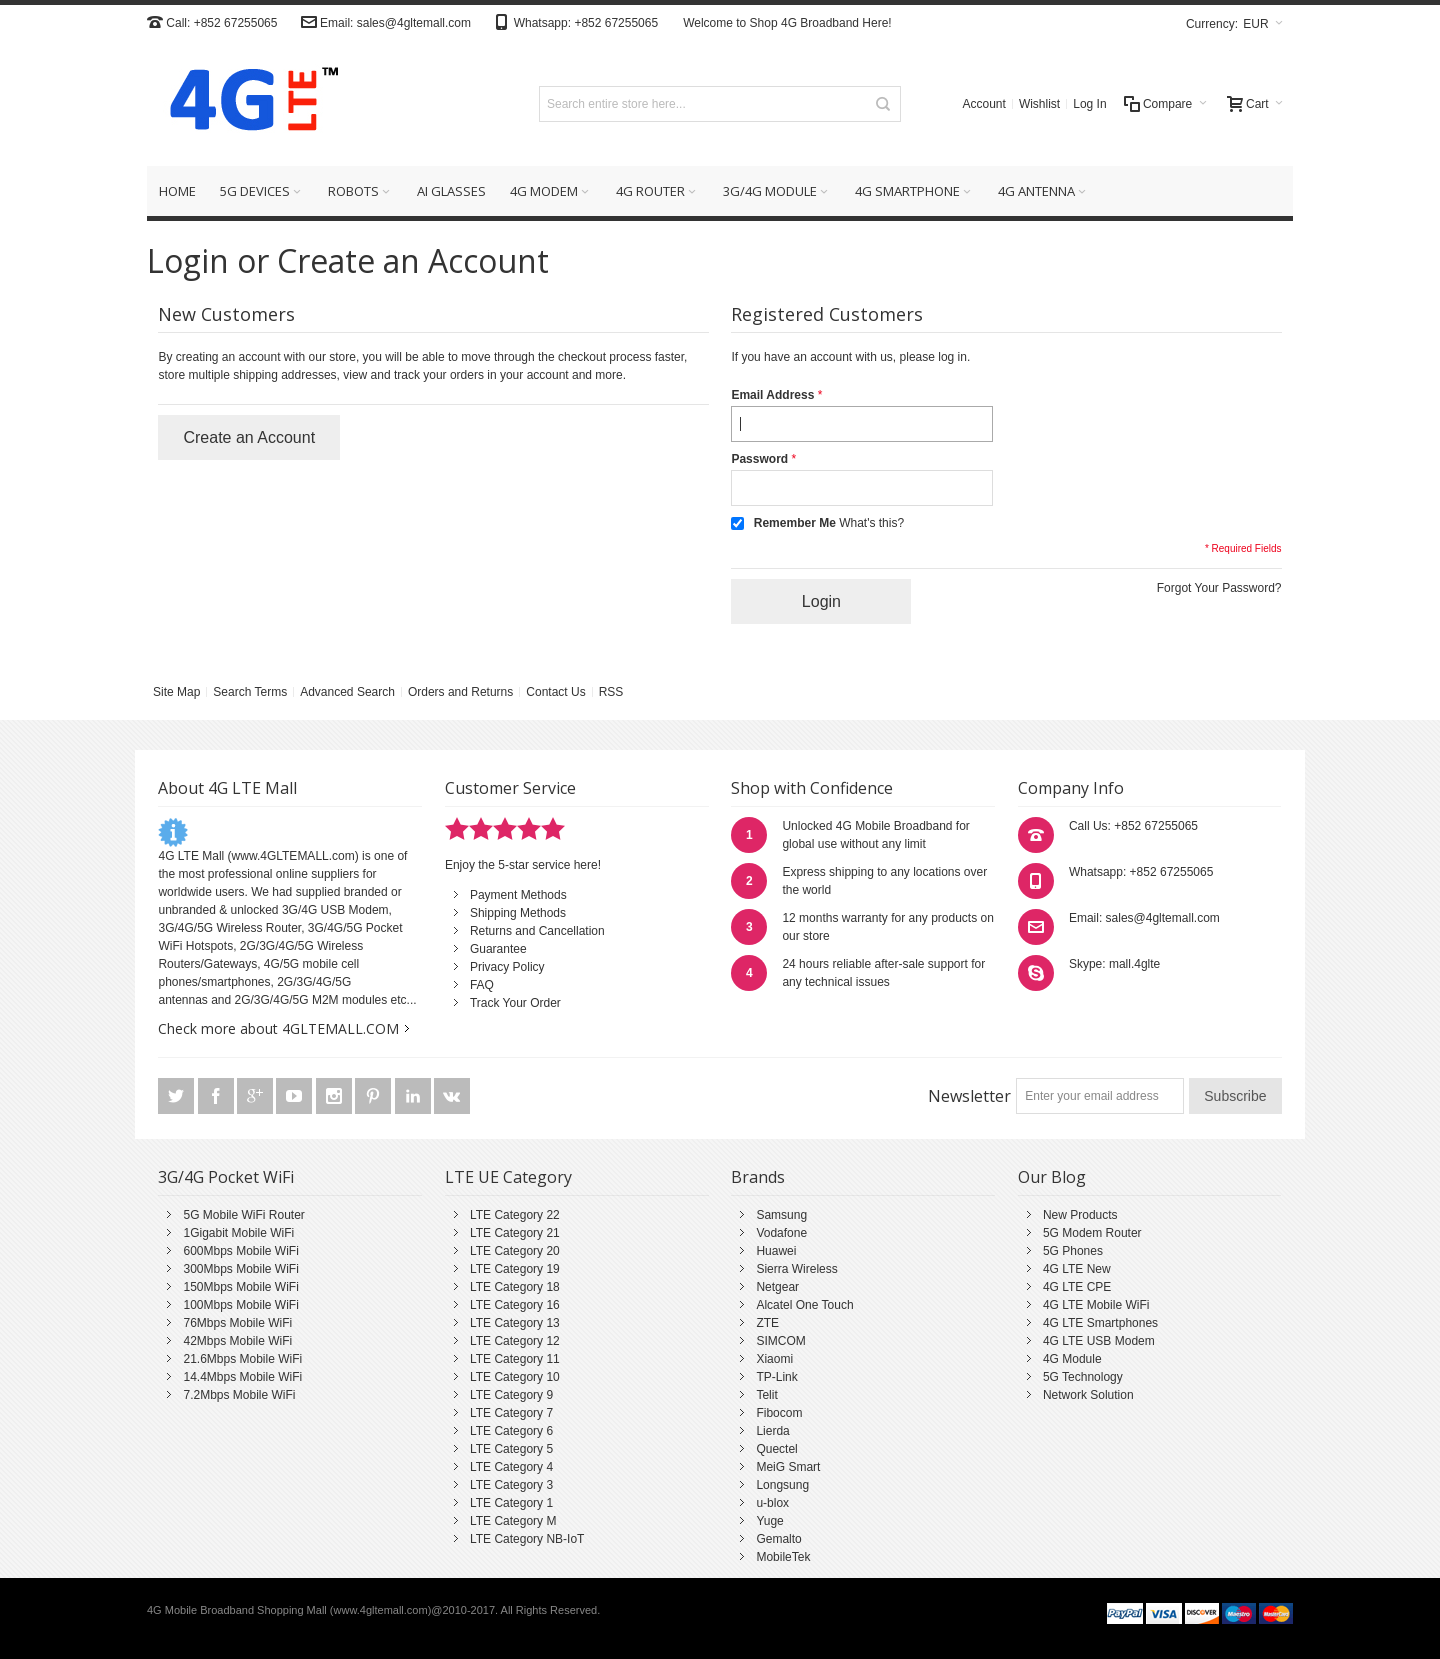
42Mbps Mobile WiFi (237, 1341)
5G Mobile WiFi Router (243, 1215)
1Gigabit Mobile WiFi (238, 1233)
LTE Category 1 (511, 1503)
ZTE (767, 1323)
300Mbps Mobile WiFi (240, 1269)
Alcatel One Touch (804, 1305)
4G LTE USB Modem (1099, 1341)
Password (759, 459)
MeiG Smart (788, 1467)
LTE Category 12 (515, 1341)
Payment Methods (518, 895)
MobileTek (783, 1557)
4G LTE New (1077, 1269)
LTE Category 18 (515, 1287)
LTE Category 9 (511, 1395)
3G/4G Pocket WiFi (226, 1177)
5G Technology (1083, 1377)
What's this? (871, 523)
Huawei (776, 1251)
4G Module (1072, 1359)
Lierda (772, 1431)
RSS (611, 692)
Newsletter (969, 1096)
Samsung (781, 1215)
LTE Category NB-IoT (527, 1539)
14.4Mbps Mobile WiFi (242, 1377)
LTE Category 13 (515, 1323)
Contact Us (555, 692)
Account (984, 104)
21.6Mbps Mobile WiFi (242, 1359)
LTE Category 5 (511, 1449)
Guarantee (498, 949)
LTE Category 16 (515, 1305)
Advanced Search (347, 692)
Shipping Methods (518, 913)
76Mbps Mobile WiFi (237, 1323)
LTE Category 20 (515, 1251)
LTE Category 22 (515, 1215)
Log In (1089, 104)
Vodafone (781, 1233)
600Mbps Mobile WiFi (240, 1251)
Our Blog (1052, 1177)
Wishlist (1039, 104)
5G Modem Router (1092, 1233)
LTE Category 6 (511, 1431)
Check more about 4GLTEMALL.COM (278, 1028)
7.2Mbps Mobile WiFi (239, 1395)
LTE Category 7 (511, 1413)
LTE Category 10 (515, 1377)
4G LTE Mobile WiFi (1096, 1305)
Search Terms (250, 692)
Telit (766, 1395)
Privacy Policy (507, 967)
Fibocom (779, 1413)
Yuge (769, 1521)
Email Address (772, 395)
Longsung (782, 1485)
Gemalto (778, 1539)
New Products (1080, 1215)
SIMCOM (780, 1341)
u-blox (772, 1503)
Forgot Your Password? (1219, 588)
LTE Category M (513, 1521)
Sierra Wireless (796, 1269)
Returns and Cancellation (537, 931)
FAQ (482, 985)
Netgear (777, 1287)
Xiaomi (774, 1359)
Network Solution (1088, 1395)
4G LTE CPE (1077, 1287)
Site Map (176, 692)
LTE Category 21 (515, 1233)
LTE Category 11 (515, 1359)
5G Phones (1073, 1251)
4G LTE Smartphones (1100, 1323)
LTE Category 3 (511, 1485)
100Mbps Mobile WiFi (240, 1305)
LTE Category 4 (511, 1467)
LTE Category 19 (515, 1269)
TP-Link (776, 1377)
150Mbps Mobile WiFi (240, 1287)
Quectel (776, 1449)
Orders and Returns (460, 692)
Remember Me (795, 523)
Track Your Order (515, 1003)
